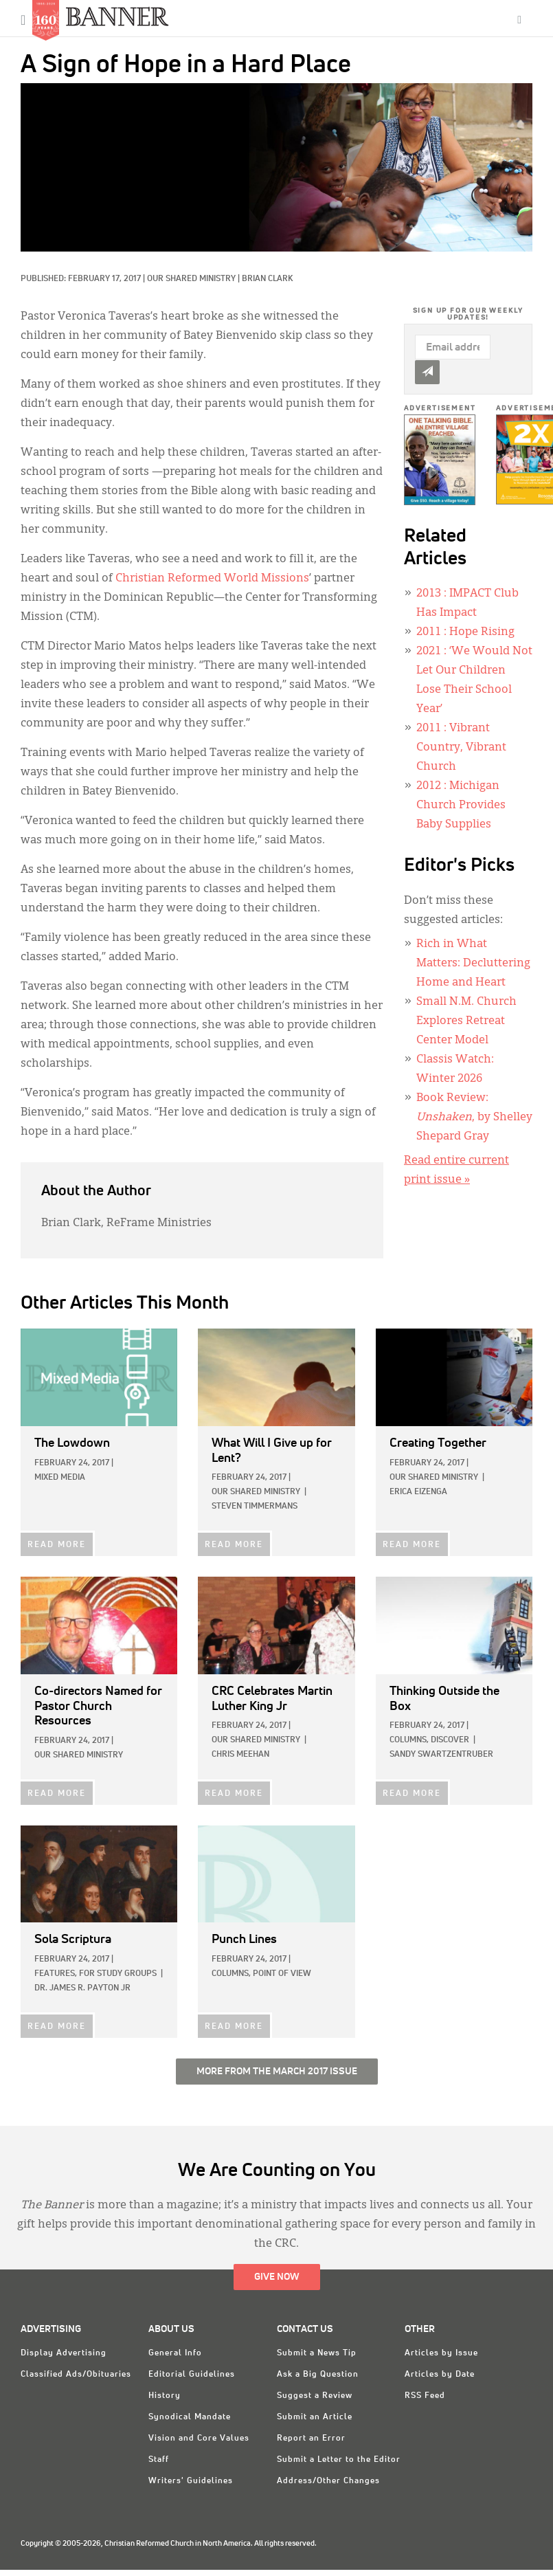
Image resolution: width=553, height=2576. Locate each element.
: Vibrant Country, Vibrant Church (461, 748)
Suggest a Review (314, 2396)
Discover (450, 1740)
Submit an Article (314, 2417)
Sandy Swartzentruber (441, 1755)
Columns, (409, 1740)
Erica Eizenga (418, 1492)
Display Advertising (63, 2353)
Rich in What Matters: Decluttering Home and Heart (473, 963)
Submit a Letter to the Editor (338, 2460)
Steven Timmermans (254, 1506)
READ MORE (56, 1545)
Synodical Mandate (189, 2417)
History (164, 2396)
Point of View (282, 1974)
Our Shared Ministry (191, 279)
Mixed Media (59, 1478)
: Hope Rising (465, 632)
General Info (175, 2353)
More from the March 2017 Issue (276, 2071)
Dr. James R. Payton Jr (82, 1988)
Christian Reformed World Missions (212, 578)
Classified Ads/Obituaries (76, 2374)
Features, (55, 1974)
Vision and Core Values (198, 2438)
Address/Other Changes (328, 2481)
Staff (158, 2460)
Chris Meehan (240, 1755)
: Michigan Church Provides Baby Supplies (461, 805)
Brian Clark (267, 279)
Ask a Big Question (318, 2374)
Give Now (277, 2277)
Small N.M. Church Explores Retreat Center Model (466, 1021)
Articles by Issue (441, 2353)
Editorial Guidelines (191, 2374)
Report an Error (311, 2438)
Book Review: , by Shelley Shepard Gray (474, 1117)
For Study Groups (118, 1974)
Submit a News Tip (317, 2353)
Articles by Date (440, 2374)
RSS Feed (425, 2396)
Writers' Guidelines (190, 2481)
